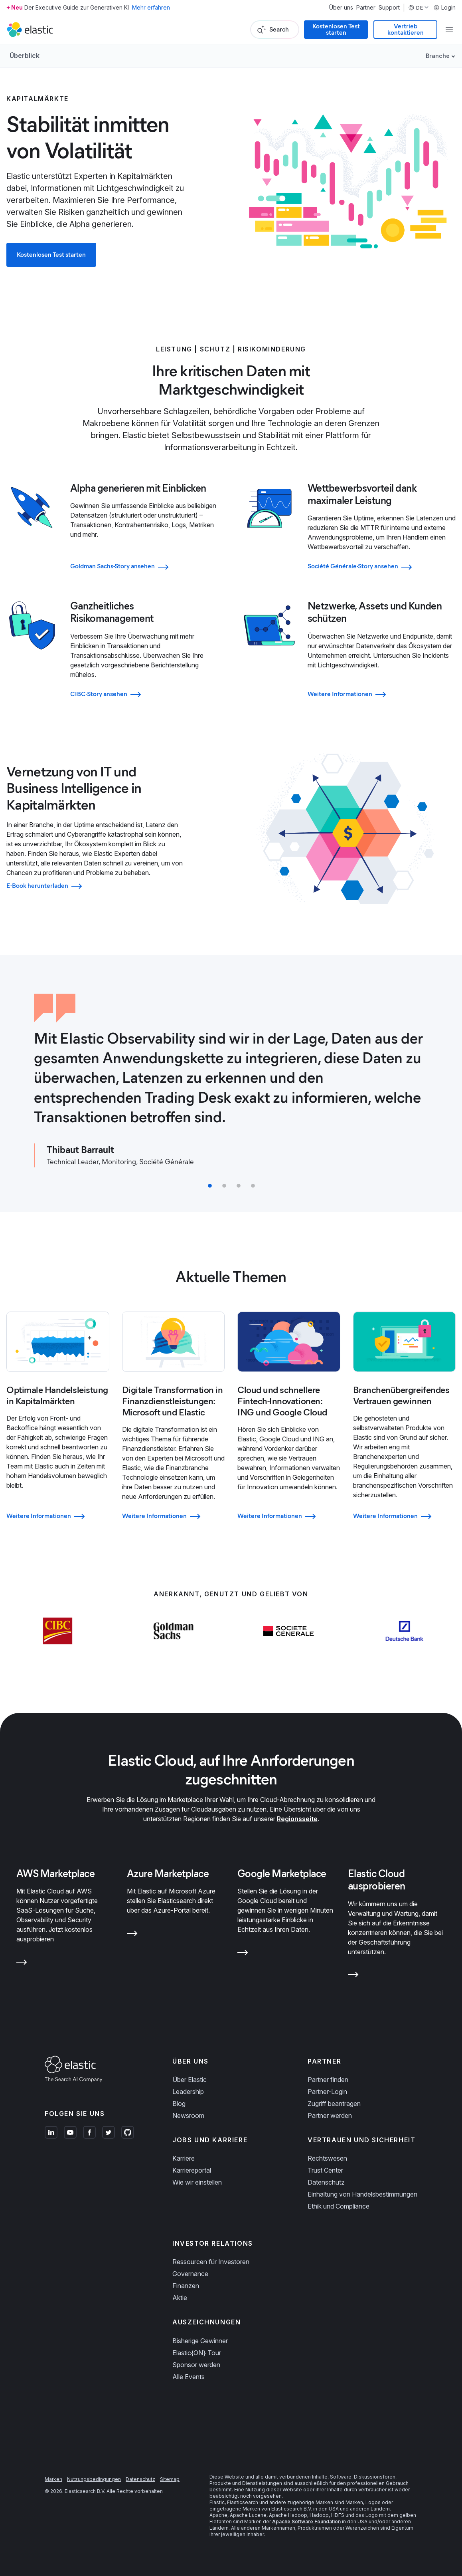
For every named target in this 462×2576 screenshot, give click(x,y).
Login (444, 7)
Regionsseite (297, 1819)
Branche (438, 55)
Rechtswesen (327, 2158)
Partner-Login (327, 2092)
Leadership (188, 2092)
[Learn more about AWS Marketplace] (21, 1961)
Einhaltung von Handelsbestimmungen (362, 2194)
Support (389, 7)
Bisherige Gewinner (200, 2341)
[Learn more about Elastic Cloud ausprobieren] (353, 1974)
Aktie (179, 2298)
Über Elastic (189, 2080)
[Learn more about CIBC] (57, 1630)
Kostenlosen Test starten (336, 29)
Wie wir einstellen (197, 2182)
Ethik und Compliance (338, 2206)
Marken (53, 2479)
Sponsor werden (196, 2365)
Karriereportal (191, 2170)
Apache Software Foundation (306, 2521)
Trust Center (325, 2170)
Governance (190, 2274)
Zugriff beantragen (334, 2104)
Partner (365, 7)
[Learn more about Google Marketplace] (242, 1952)
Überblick (24, 56)
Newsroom (188, 2116)
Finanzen (185, 2286)
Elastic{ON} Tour (196, 2353)
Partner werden (330, 2116)
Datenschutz (326, 2182)
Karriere (183, 2158)
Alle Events (188, 2377)
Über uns (341, 7)
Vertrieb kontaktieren (405, 29)
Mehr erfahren (151, 7)
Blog (179, 2104)
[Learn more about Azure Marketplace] (132, 1933)
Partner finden (328, 2080)
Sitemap (170, 2479)
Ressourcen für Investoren (210, 2262)
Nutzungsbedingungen (94, 2479)
